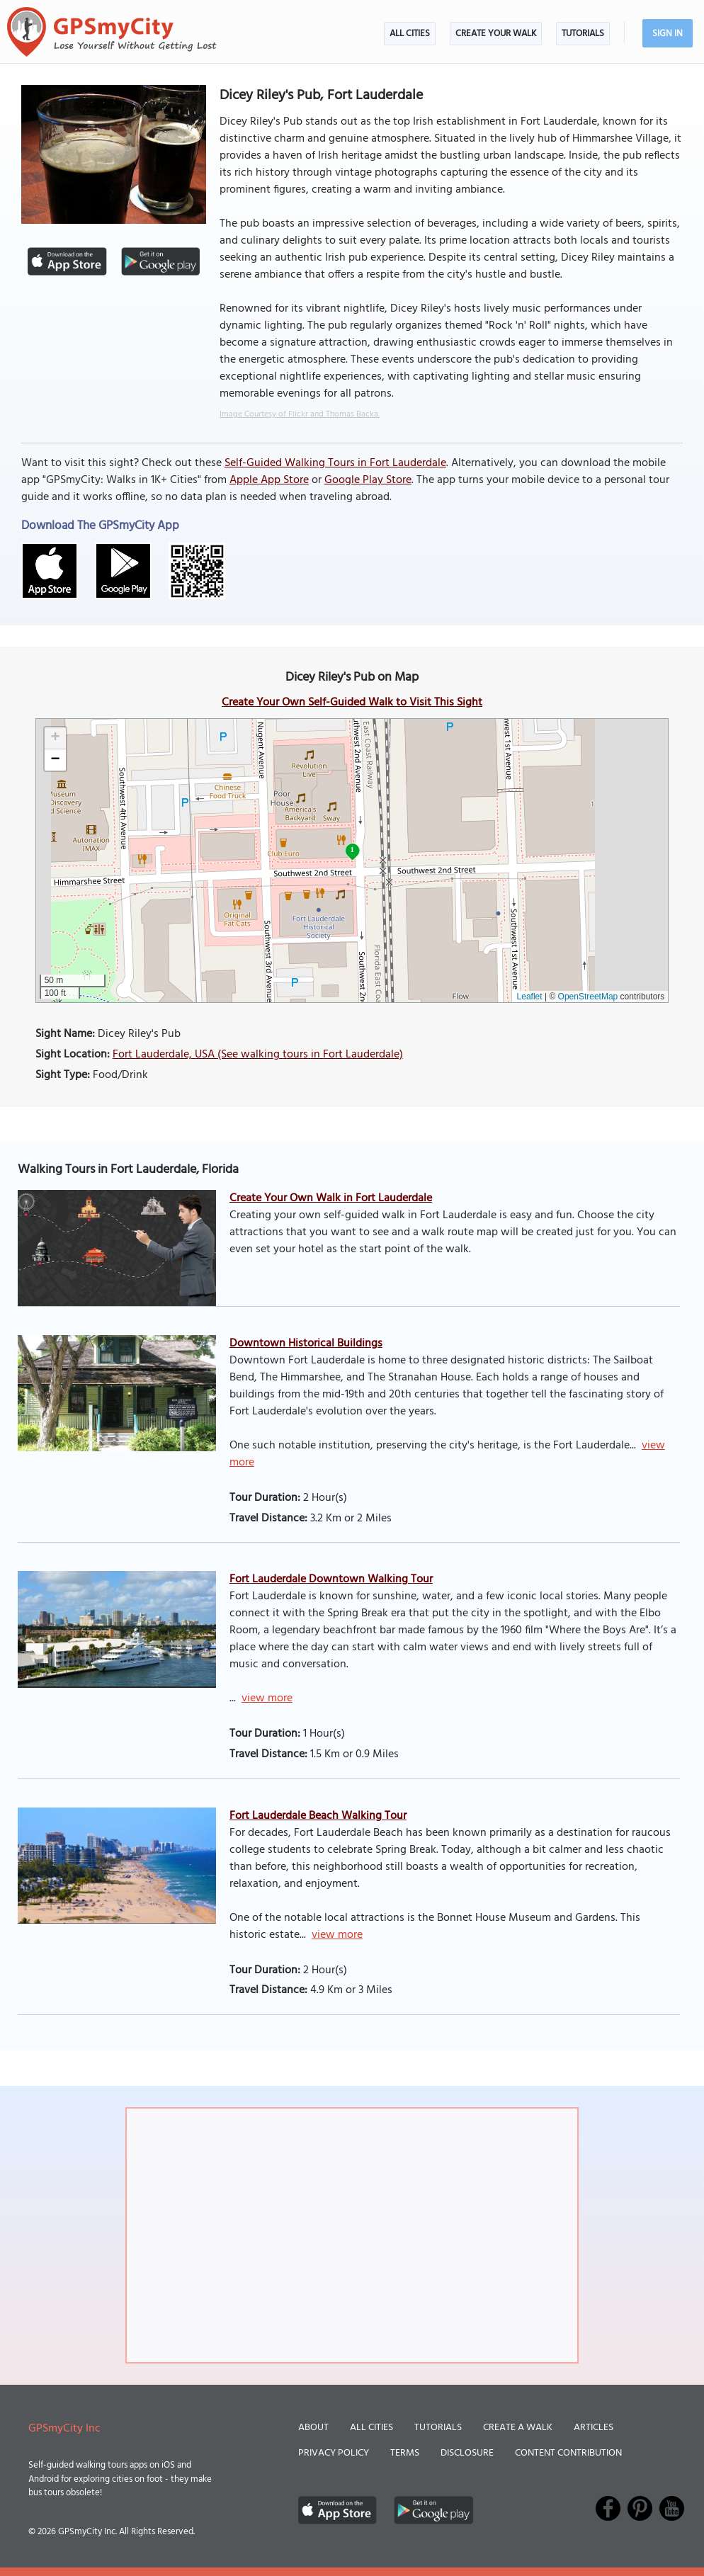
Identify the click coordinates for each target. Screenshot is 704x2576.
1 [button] (352, 849)
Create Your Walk (495, 33)
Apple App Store (269, 480)
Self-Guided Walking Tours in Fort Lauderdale (335, 463)
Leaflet (530, 997)
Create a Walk (517, 2427)
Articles (593, 2427)
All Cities (410, 33)
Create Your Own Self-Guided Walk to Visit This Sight (352, 702)
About (313, 2427)
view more (267, 1698)
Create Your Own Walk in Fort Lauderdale (330, 1198)
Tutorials (583, 33)
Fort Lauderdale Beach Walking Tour (318, 1816)
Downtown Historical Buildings (305, 1343)
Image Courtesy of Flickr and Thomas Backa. (300, 414)
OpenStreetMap (588, 997)
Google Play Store (367, 480)
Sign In (667, 33)
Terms (404, 2453)
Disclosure (467, 2453)
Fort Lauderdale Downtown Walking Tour (331, 1579)
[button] (55, 738)
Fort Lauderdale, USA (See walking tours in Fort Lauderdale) (258, 1054)
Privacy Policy (333, 2453)
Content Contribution (568, 2453)
